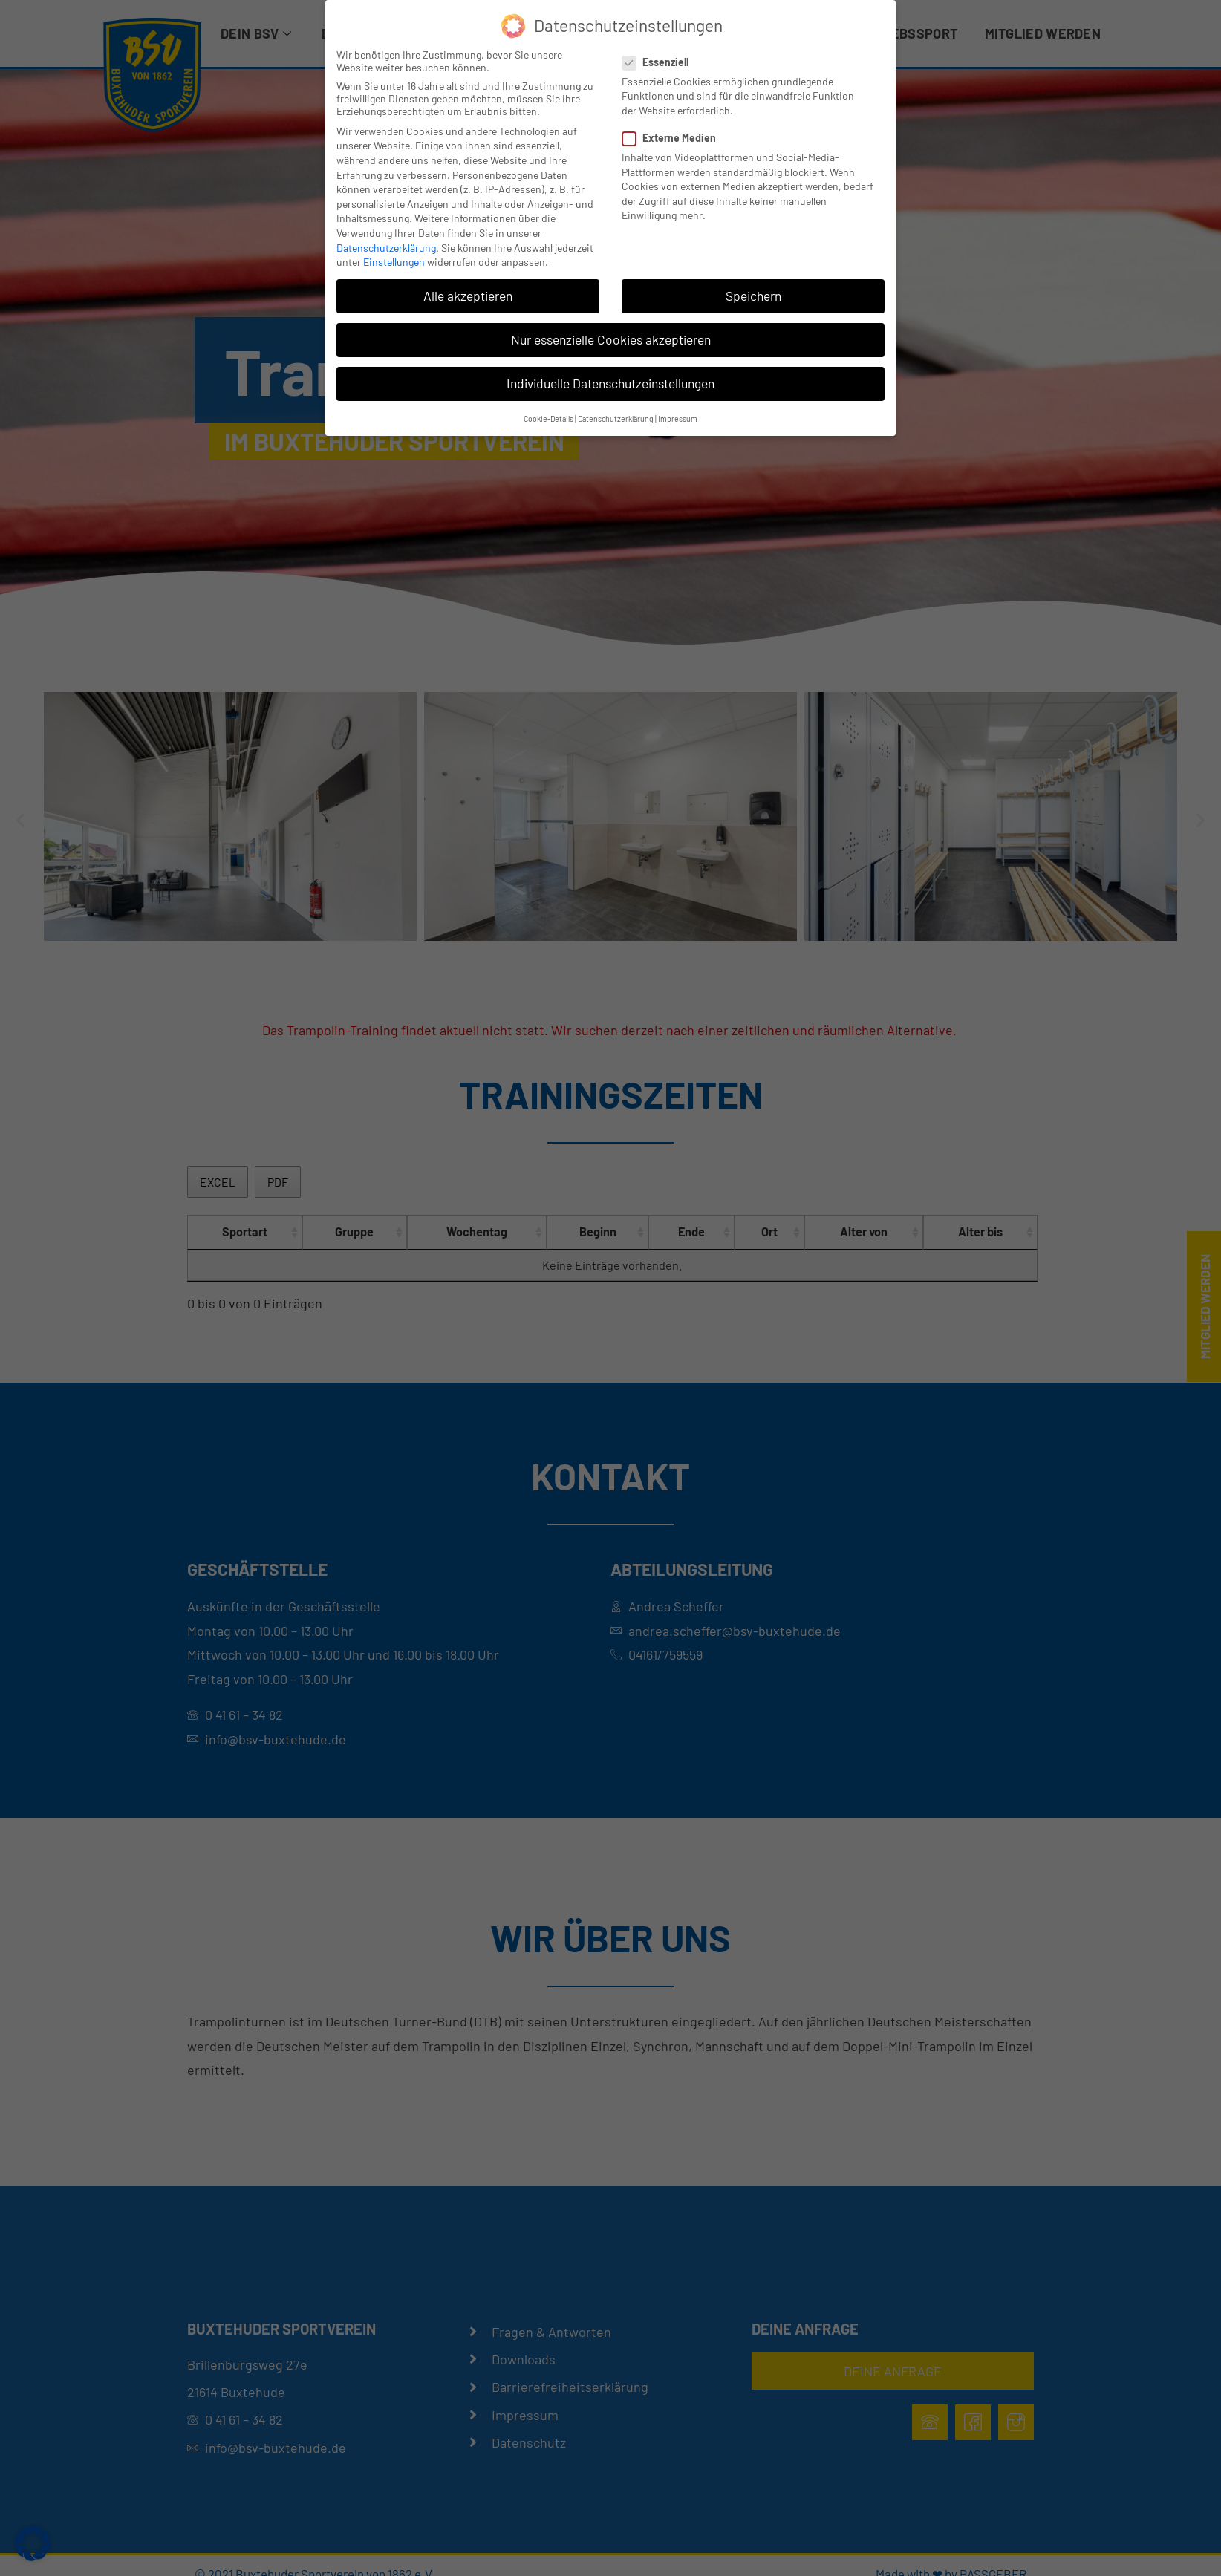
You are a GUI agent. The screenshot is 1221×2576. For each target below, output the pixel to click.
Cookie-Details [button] (548, 418)
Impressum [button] (677, 418)
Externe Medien (674, 137)
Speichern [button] (753, 295)
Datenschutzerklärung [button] (616, 418)
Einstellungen (394, 261)
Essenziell (660, 62)
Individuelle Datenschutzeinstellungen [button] (610, 383)
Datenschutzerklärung (386, 247)
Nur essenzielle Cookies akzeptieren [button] (611, 339)
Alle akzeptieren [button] (467, 295)
